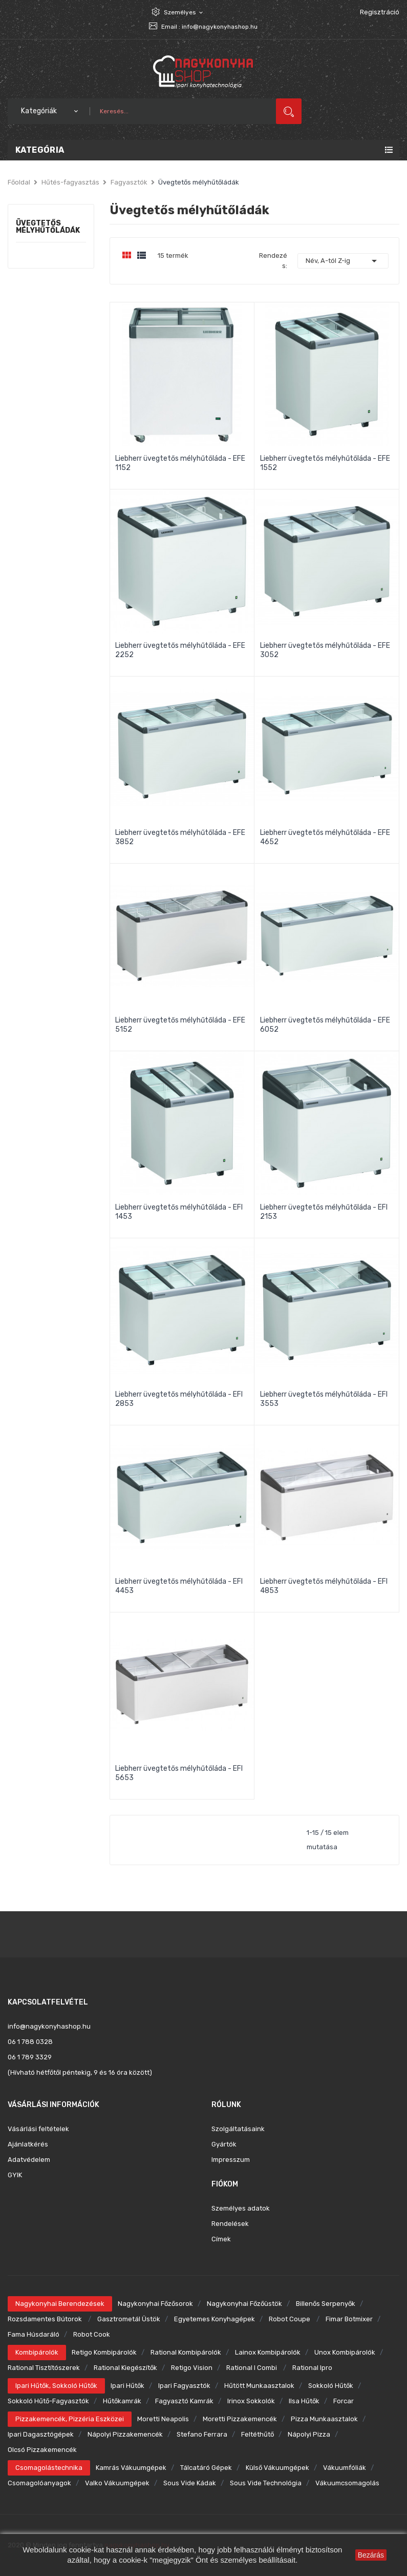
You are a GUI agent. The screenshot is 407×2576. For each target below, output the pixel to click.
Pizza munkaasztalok (324, 2419)
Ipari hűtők (127, 2385)
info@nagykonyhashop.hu (220, 26)
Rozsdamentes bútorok (45, 2319)
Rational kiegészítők (125, 2367)
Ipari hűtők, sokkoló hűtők (56, 2385)
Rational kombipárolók (186, 2352)
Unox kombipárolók (344, 2352)
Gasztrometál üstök (128, 2319)
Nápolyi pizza (309, 2434)
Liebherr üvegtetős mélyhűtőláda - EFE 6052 (325, 1025)
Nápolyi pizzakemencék (125, 2434)
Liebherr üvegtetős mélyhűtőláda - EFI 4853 (324, 1586)
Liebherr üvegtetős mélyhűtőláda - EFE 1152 (180, 463)
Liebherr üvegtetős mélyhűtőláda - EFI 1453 (179, 1212)
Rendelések (230, 2223)
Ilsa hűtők (304, 2401)
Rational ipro (312, 2367)
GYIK (15, 2175)
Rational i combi (252, 2367)
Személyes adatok (240, 2208)
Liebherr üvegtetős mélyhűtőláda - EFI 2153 (324, 1212)
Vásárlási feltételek (38, 2129)
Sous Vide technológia (266, 2483)
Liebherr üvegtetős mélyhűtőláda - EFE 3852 (180, 837)
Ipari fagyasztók (184, 2385)
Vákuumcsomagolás (347, 2483)
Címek (221, 2239)
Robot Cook (91, 2334)
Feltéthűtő (257, 2434)
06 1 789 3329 (30, 2057)
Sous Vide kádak (189, 2483)
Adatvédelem (29, 2159)
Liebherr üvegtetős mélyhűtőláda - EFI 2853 (179, 1399)
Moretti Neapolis (163, 2419)
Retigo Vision (191, 2367)
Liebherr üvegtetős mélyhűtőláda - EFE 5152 (180, 1025)
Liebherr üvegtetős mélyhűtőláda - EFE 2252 (180, 650)
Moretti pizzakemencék (240, 2419)
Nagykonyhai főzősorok (155, 2303)
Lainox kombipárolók (268, 2352)
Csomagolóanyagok (39, 2483)
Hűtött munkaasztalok (259, 2385)
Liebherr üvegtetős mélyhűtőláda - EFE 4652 (325, 837)
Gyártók (224, 2144)
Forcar (343, 2401)
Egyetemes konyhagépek (214, 2319)
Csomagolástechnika (48, 2467)
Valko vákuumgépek (117, 2483)
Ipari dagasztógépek (41, 2434)
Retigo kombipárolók (104, 2352)
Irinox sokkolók (251, 2401)
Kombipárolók (36, 2352)
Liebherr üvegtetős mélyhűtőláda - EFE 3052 (325, 650)
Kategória (40, 150)
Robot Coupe (290, 2319)
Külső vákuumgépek (277, 2467)
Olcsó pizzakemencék (42, 2450)
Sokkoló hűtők (330, 2385)
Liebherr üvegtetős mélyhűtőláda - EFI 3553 (324, 1399)
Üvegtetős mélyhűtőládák (48, 227)
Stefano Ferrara (202, 2434)
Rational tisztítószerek (44, 2367)
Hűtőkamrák (122, 2401)
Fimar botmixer (349, 2319)
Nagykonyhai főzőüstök (244, 2303)
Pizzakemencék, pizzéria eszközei (69, 2419)
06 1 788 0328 (30, 2042)
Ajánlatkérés (28, 2144)
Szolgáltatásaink (238, 2129)
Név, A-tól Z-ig (343, 261)
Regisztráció (379, 12)
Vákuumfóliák (344, 2467)
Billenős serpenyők (325, 2303)
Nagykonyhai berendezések (59, 2303)
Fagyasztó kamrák (184, 2401)
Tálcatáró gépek (206, 2467)
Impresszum (230, 2159)
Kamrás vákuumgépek (131, 2467)
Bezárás (371, 2555)
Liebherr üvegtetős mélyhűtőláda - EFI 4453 (179, 1586)
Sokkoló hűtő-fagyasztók (48, 2401)
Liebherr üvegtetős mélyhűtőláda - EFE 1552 (325, 463)
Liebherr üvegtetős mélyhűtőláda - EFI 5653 (179, 1773)
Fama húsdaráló (33, 2334)
